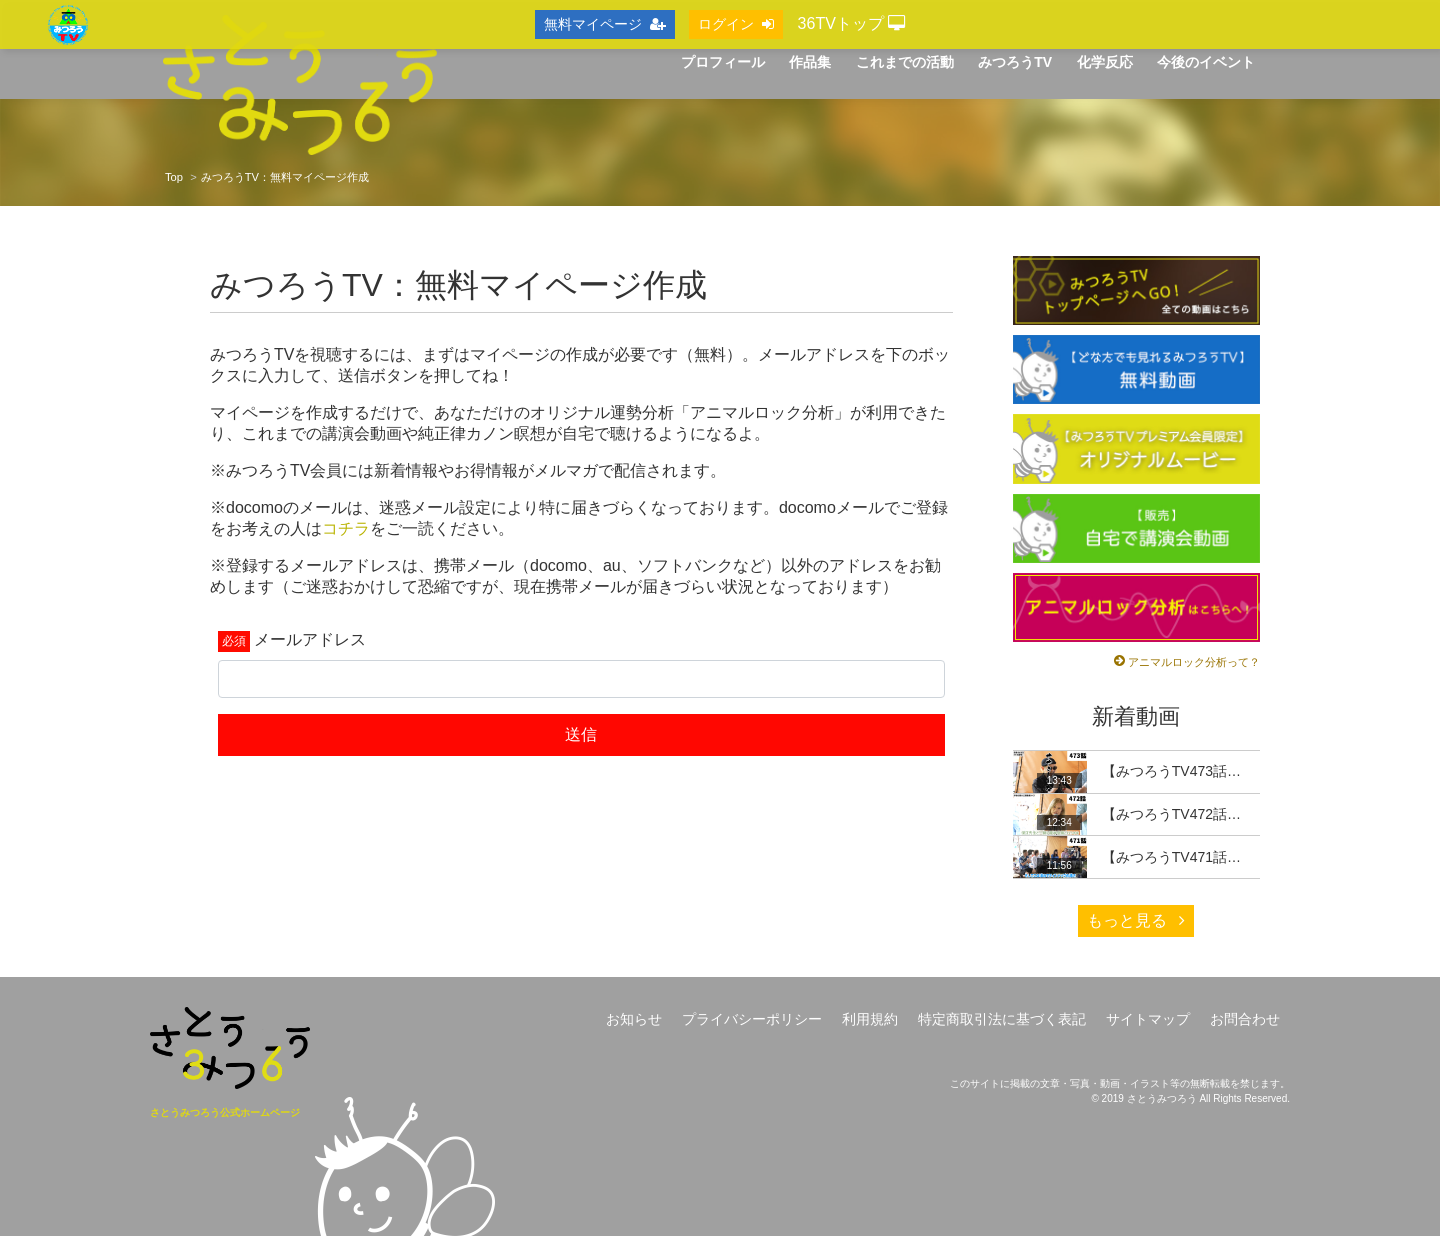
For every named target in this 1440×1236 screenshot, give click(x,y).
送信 (581, 734)
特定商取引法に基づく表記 (1002, 1019)
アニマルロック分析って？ (1194, 662)
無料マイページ (605, 24)
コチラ (346, 528)
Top (174, 177)
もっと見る (1136, 920)
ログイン (736, 24)
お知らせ (634, 1019)
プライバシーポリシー (752, 1019)
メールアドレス (310, 639)
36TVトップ (852, 23)
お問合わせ (1245, 1019)
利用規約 (870, 1019)
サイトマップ (1148, 1019)
